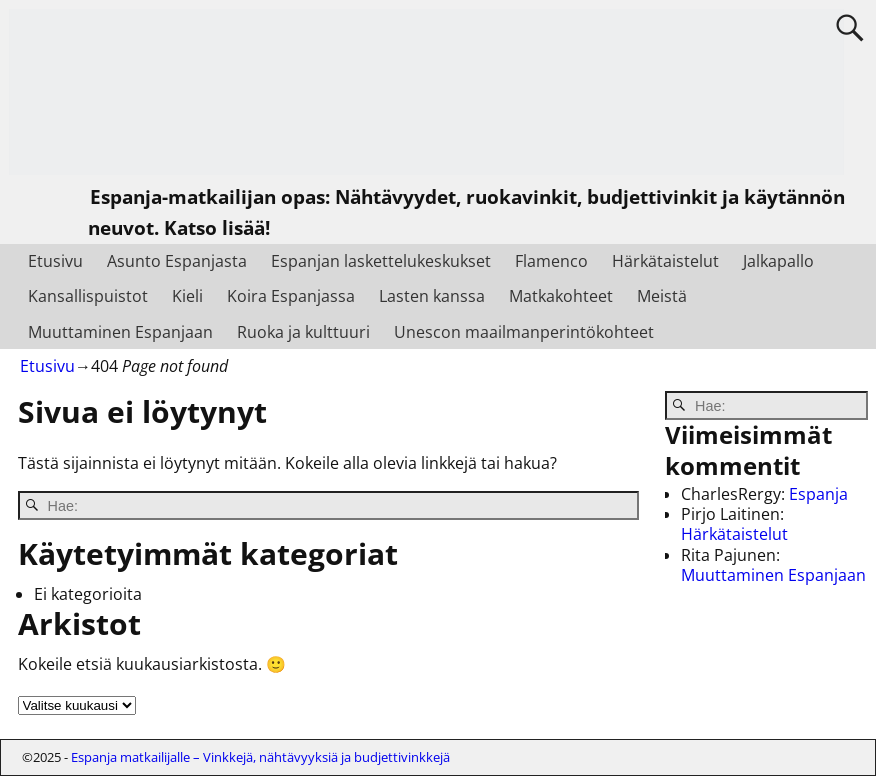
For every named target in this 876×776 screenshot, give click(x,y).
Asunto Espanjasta (177, 261)
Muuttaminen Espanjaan (120, 332)
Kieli (187, 296)
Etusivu (55, 261)
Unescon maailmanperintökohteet (524, 332)
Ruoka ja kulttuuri (303, 332)
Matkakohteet (561, 296)
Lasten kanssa (432, 296)
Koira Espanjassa (291, 296)
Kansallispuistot (88, 296)
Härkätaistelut (665, 261)
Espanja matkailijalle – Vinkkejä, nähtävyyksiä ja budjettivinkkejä (260, 757)
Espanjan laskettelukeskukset (381, 261)
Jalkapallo (778, 261)
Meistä (662, 296)
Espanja (818, 494)
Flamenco (551, 261)
